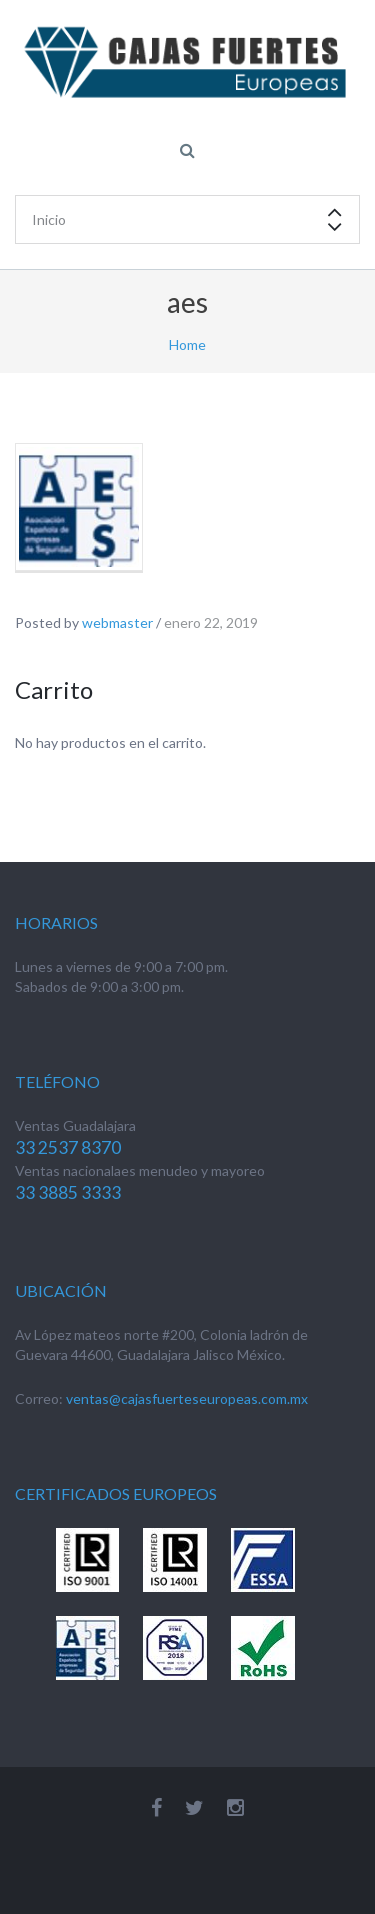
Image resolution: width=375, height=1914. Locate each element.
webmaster (117, 622)
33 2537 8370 (68, 1147)
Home (187, 344)
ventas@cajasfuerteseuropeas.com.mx (187, 1398)
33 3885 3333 (68, 1192)
